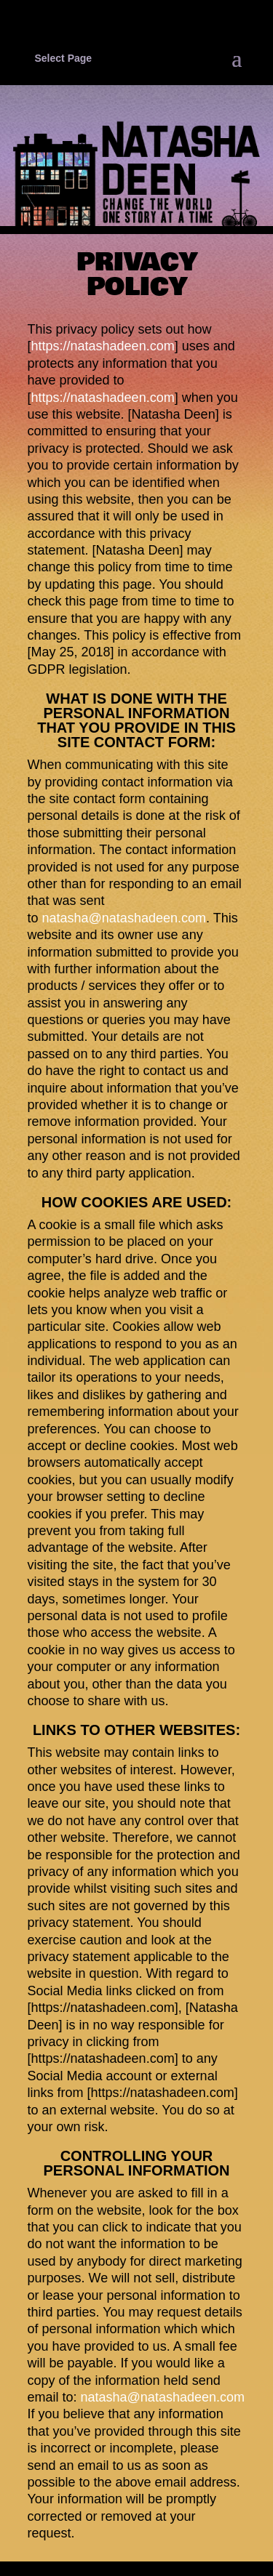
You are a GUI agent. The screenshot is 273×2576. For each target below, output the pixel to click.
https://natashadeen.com (103, 346)
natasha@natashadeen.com (124, 918)
